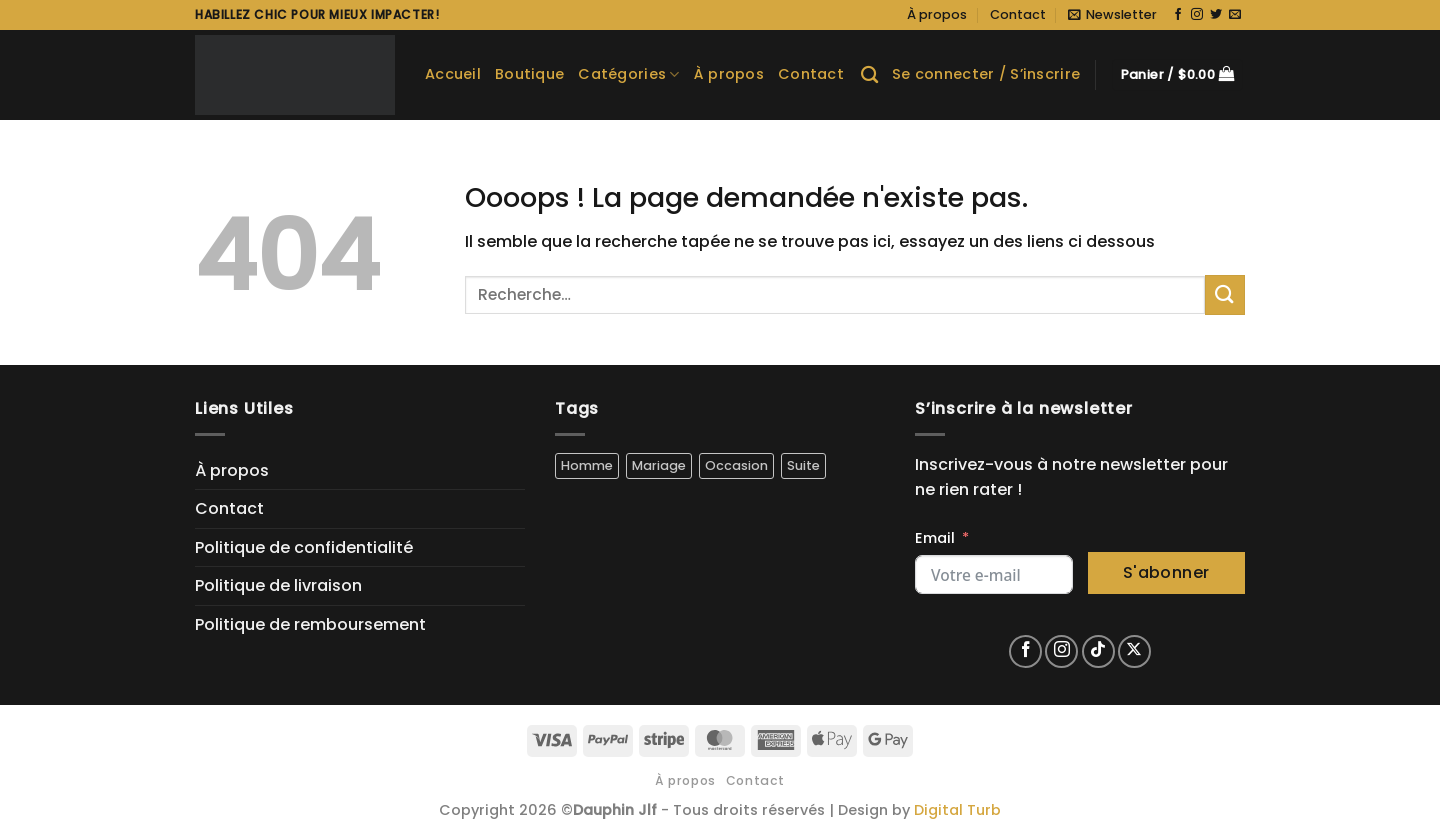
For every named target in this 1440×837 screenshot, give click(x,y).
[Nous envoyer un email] (1235, 15)
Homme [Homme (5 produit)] (587, 465)
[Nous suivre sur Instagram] (1197, 15)
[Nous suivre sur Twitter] (1216, 15)
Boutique (529, 74)
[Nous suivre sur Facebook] (1178, 15)
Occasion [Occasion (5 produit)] (736, 465)
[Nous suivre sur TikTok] (1098, 651)
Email (935, 538)
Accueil (453, 74)
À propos (937, 14)
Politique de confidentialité (304, 547)
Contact (1018, 14)
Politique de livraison (278, 585)
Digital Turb (957, 810)
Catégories (628, 74)
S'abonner (1166, 572)
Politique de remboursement (310, 624)
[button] (1112, 15)
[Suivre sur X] (1134, 651)
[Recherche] (869, 75)
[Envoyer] (1225, 294)
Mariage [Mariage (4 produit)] (659, 465)
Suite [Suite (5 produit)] (803, 465)
